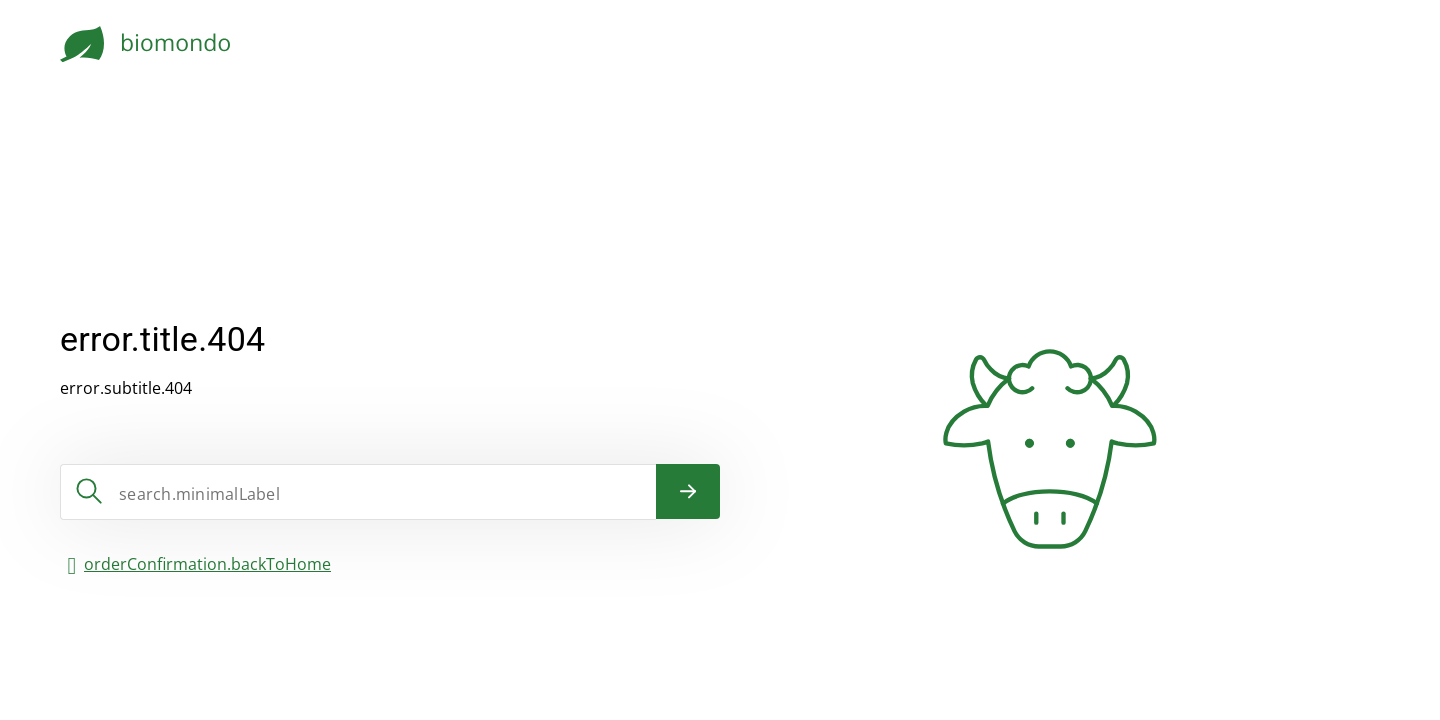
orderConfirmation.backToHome (207, 564)
